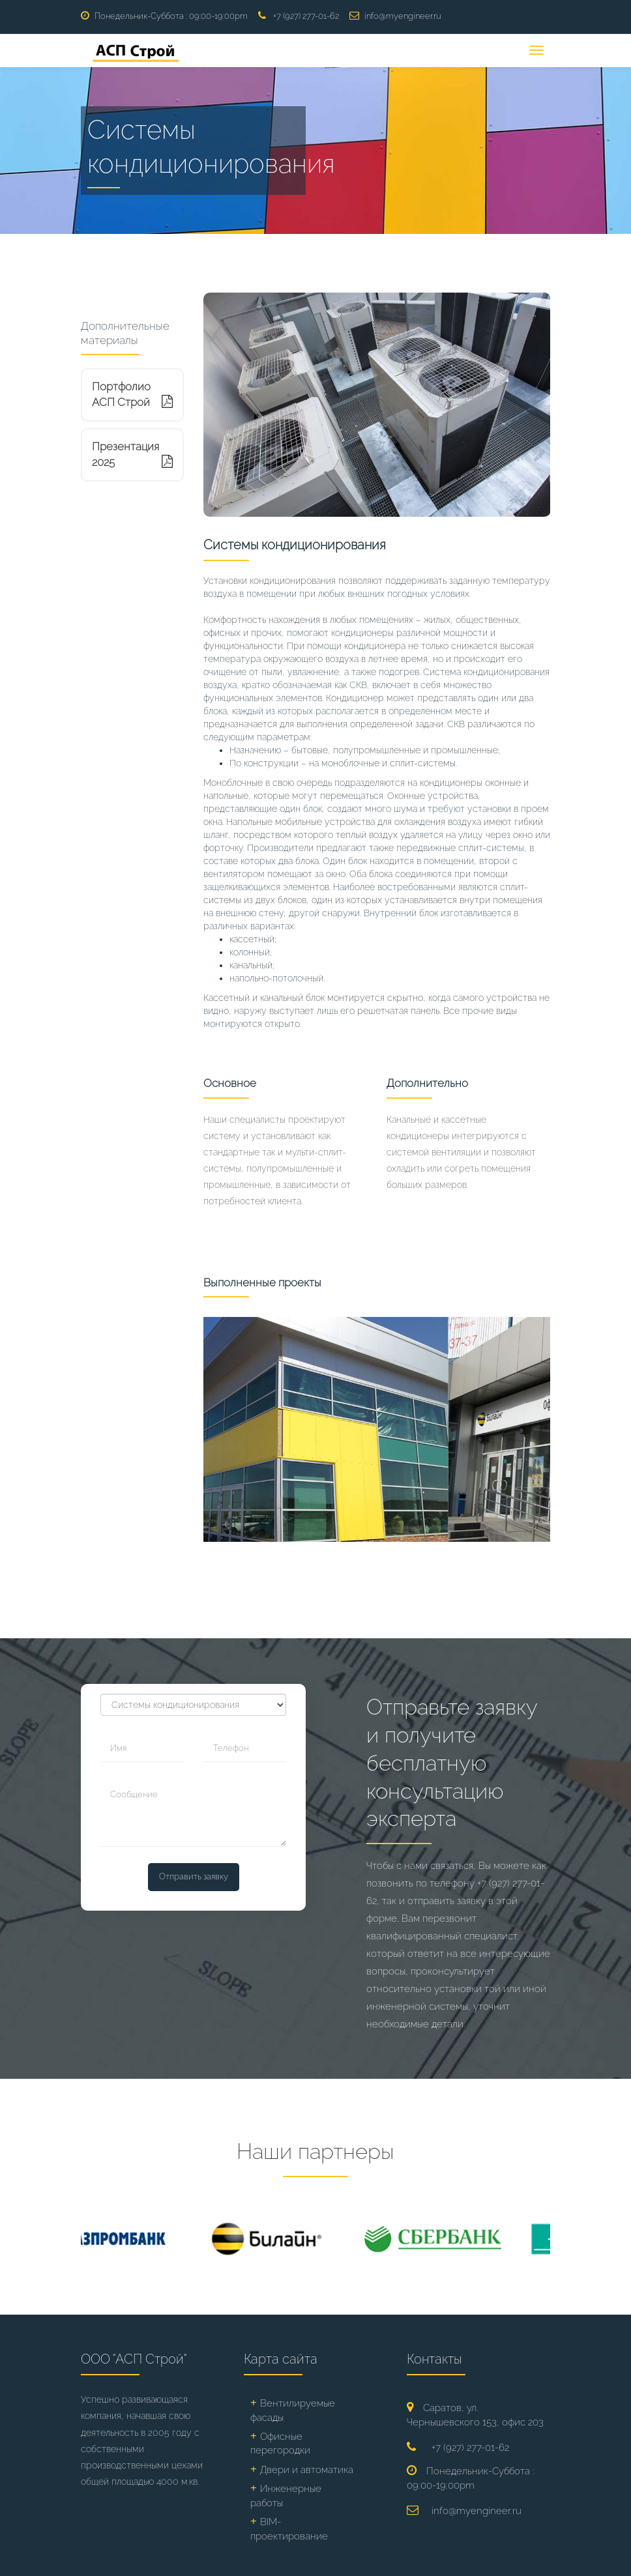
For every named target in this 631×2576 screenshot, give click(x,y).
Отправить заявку (193, 1876)
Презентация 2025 (132, 454)
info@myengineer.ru (402, 16)
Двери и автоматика (306, 2470)
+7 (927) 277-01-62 (306, 16)
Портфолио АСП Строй (132, 394)
